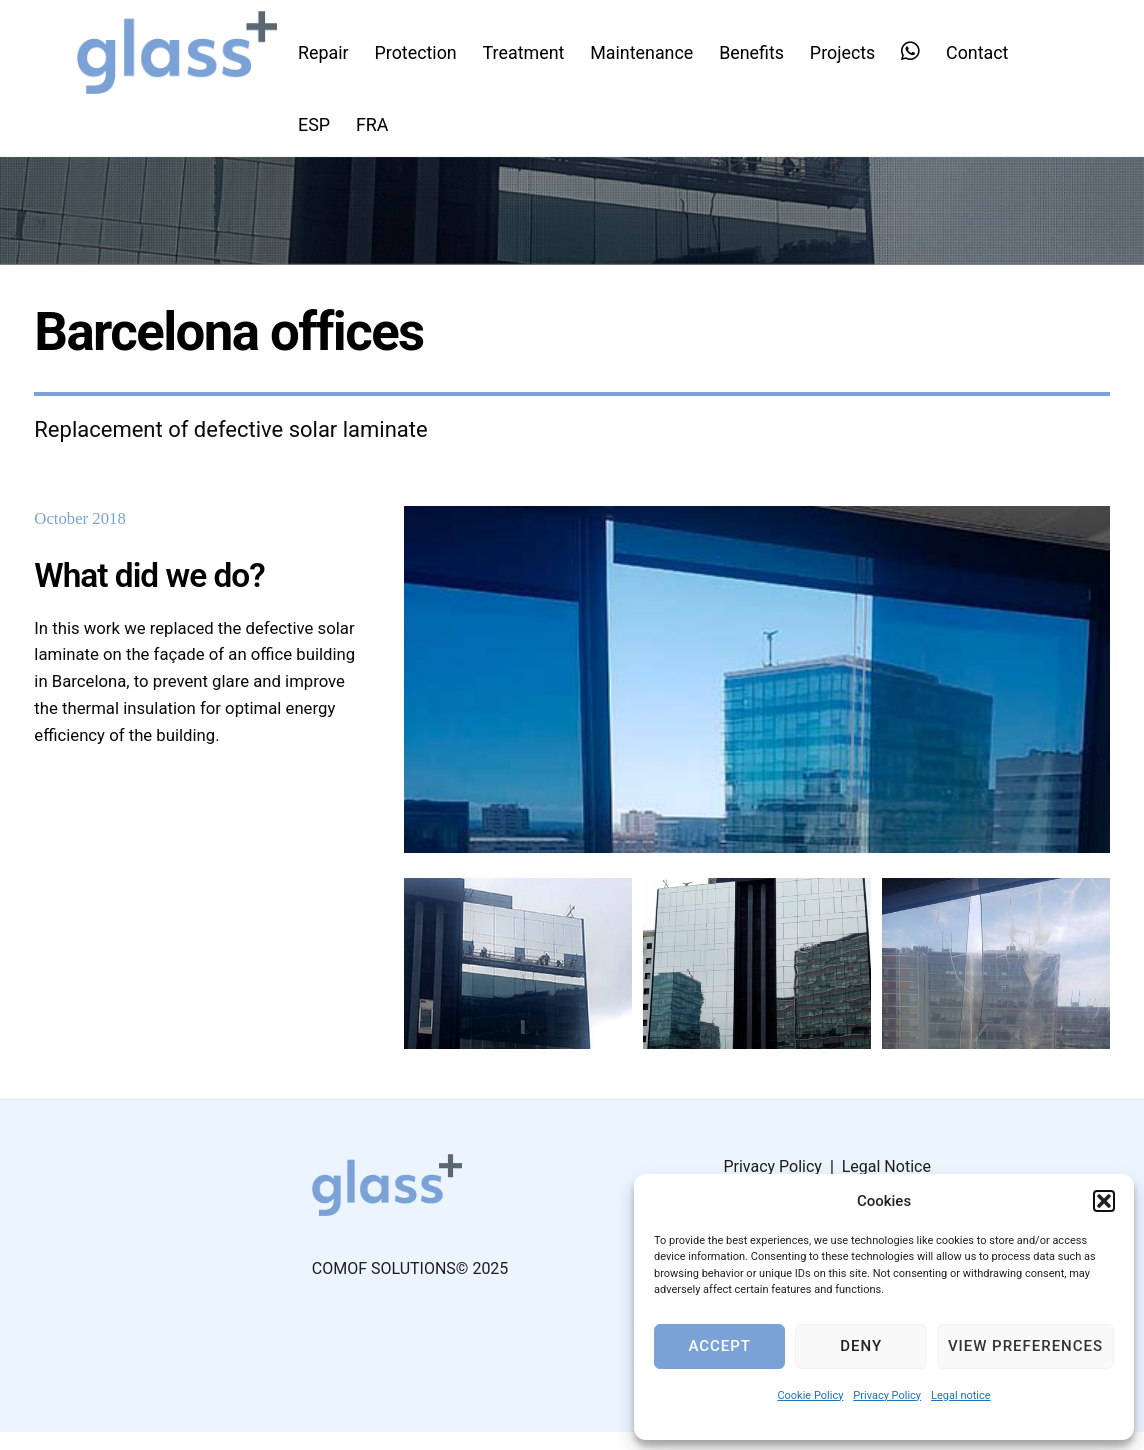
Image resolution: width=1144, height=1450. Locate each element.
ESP (321, 123)
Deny (861, 1346)
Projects (848, 51)
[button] (1104, 1201)
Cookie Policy (810, 1395)
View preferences (1025, 1346)
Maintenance (648, 51)
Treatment (530, 51)
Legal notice (961, 1395)
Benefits (758, 51)
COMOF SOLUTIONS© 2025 (410, 1286)
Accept (719, 1346)
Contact (984, 51)
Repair (330, 51)
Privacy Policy (887, 1395)
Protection (422, 51)
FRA (378, 123)
